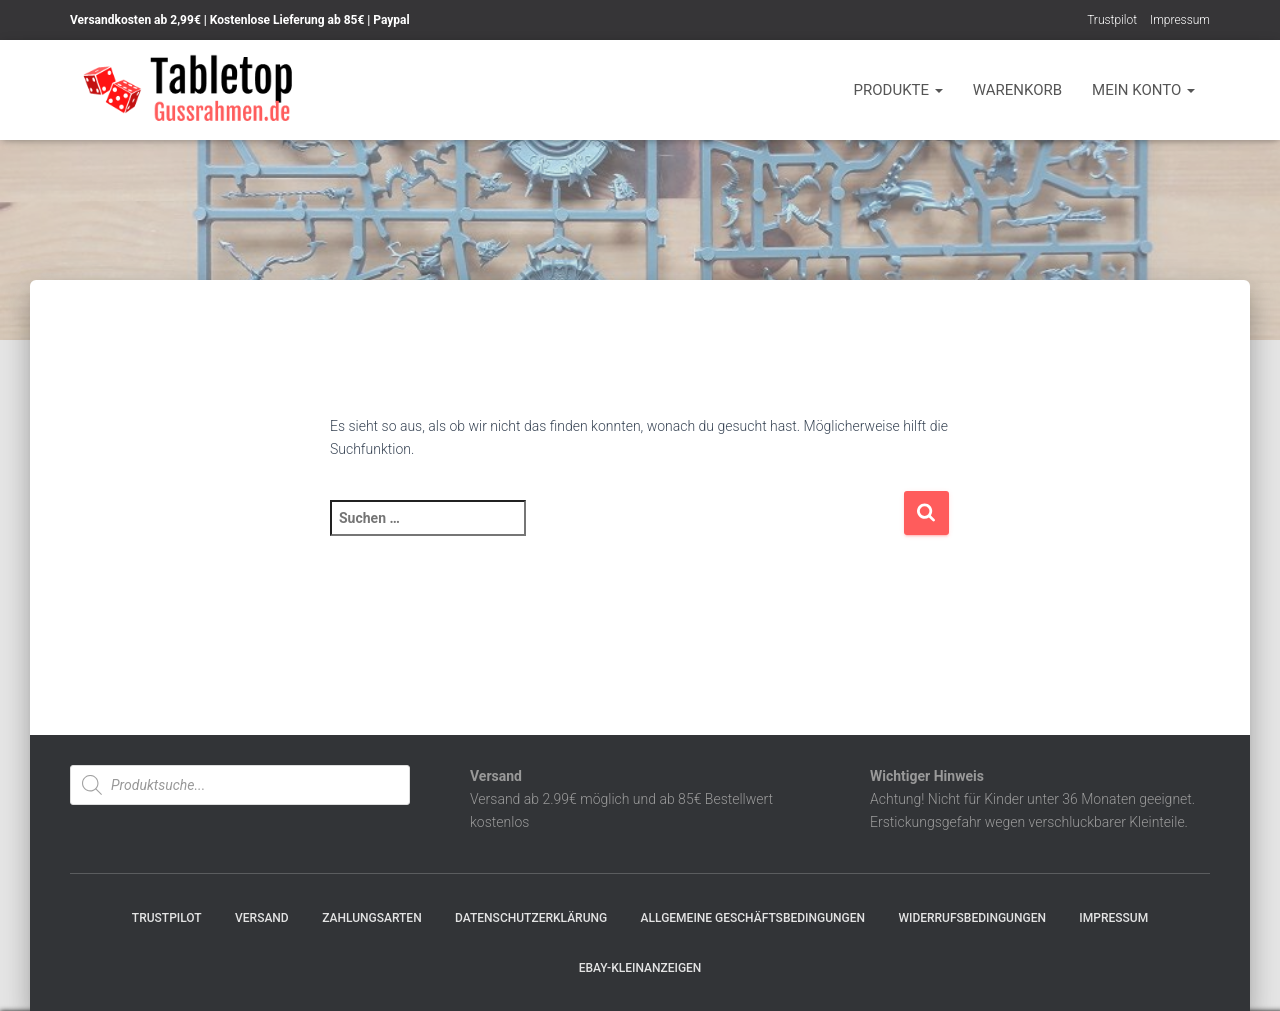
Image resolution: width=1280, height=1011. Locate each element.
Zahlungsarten (372, 918)
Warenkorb (1017, 90)
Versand (262, 918)
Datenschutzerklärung (531, 918)
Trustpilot (1112, 20)
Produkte (898, 90)
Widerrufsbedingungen (972, 918)
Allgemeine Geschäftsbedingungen (753, 918)
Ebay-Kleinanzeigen (640, 968)
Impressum (1180, 20)
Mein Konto (1143, 90)
